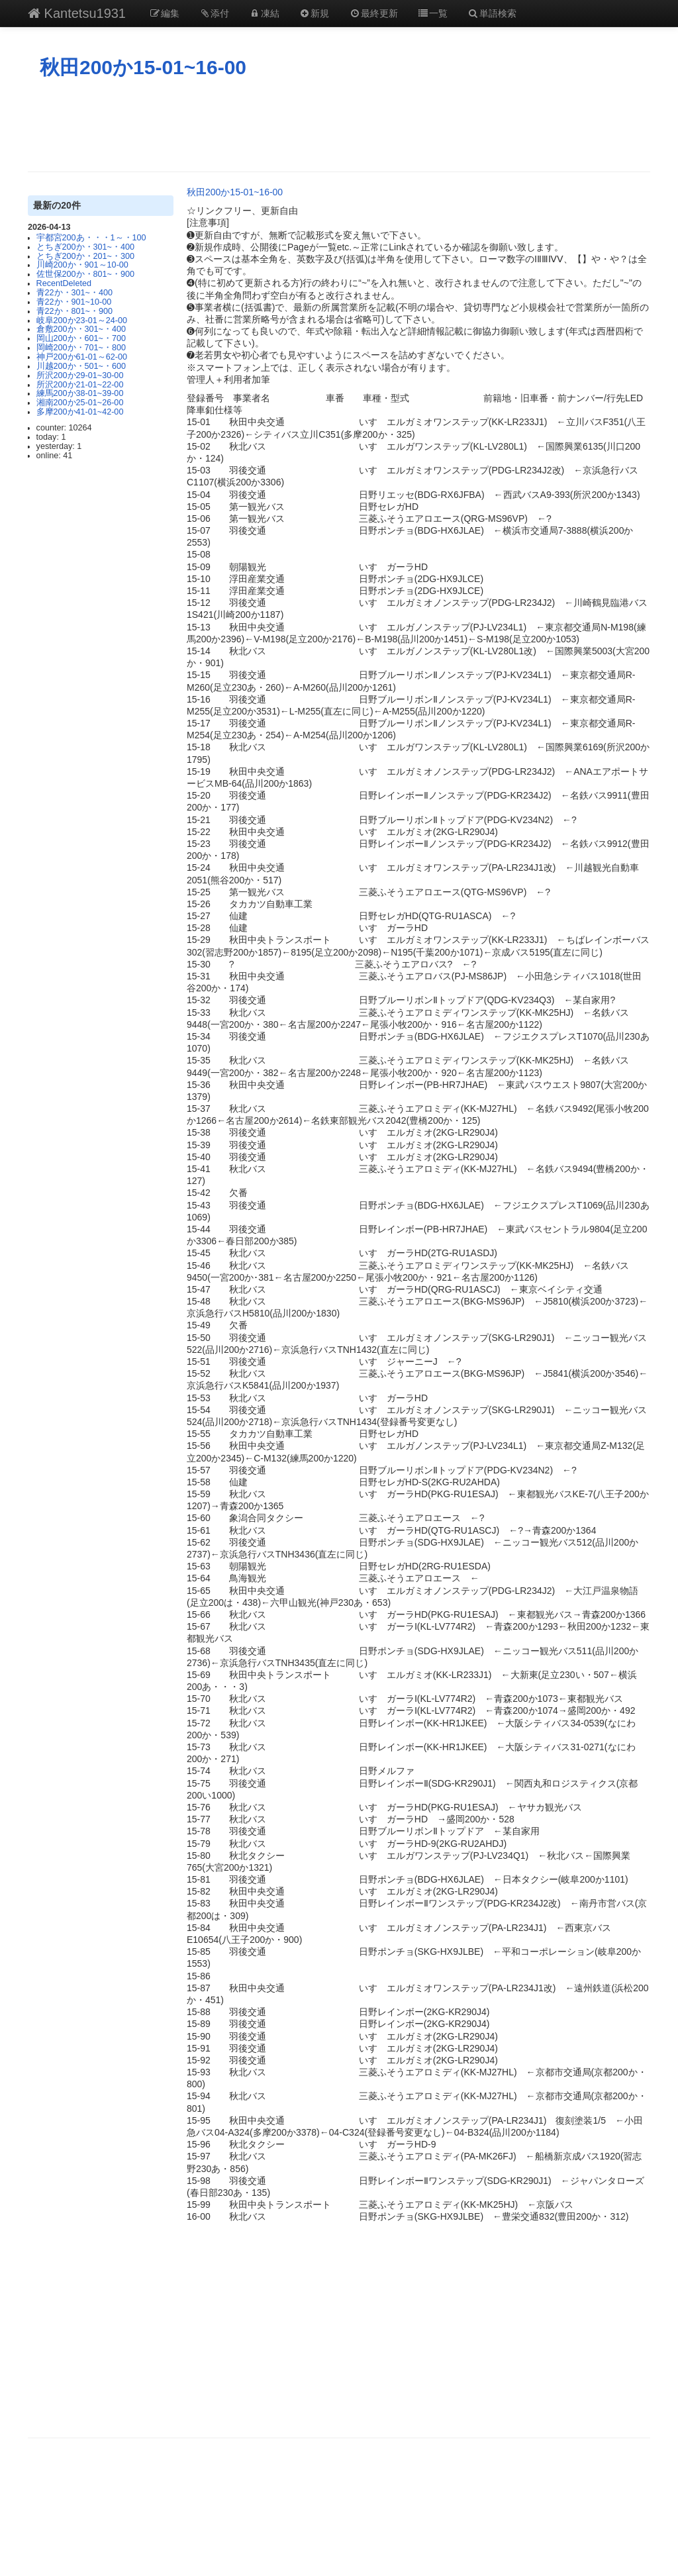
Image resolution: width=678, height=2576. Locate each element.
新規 (314, 13)
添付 (214, 13)
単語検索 (491, 13)
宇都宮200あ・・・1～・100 (91, 237)
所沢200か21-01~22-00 (80, 384)
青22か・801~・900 (74, 311)
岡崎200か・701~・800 (81, 347)
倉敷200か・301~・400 (81, 329)
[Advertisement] (339, 125)
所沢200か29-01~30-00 (80, 375)
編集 (164, 13)
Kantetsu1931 (77, 13)
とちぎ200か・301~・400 (85, 247)
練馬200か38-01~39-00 (80, 393)
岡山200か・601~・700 (81, 338)
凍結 (264, 13)
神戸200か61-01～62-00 (81, 357)
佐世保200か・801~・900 (85, 274)
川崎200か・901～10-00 (82, 265)
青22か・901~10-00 (74, 302)
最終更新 (373, 13)
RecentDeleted (63, 283)
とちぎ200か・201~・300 (85, 256)
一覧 (433, 13)
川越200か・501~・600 (81, 366)
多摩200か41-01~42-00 (80, 412)
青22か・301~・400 (74, 292)
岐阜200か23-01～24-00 (81, 320)
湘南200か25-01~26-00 (80, 402)
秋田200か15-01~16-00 (143, 67)
